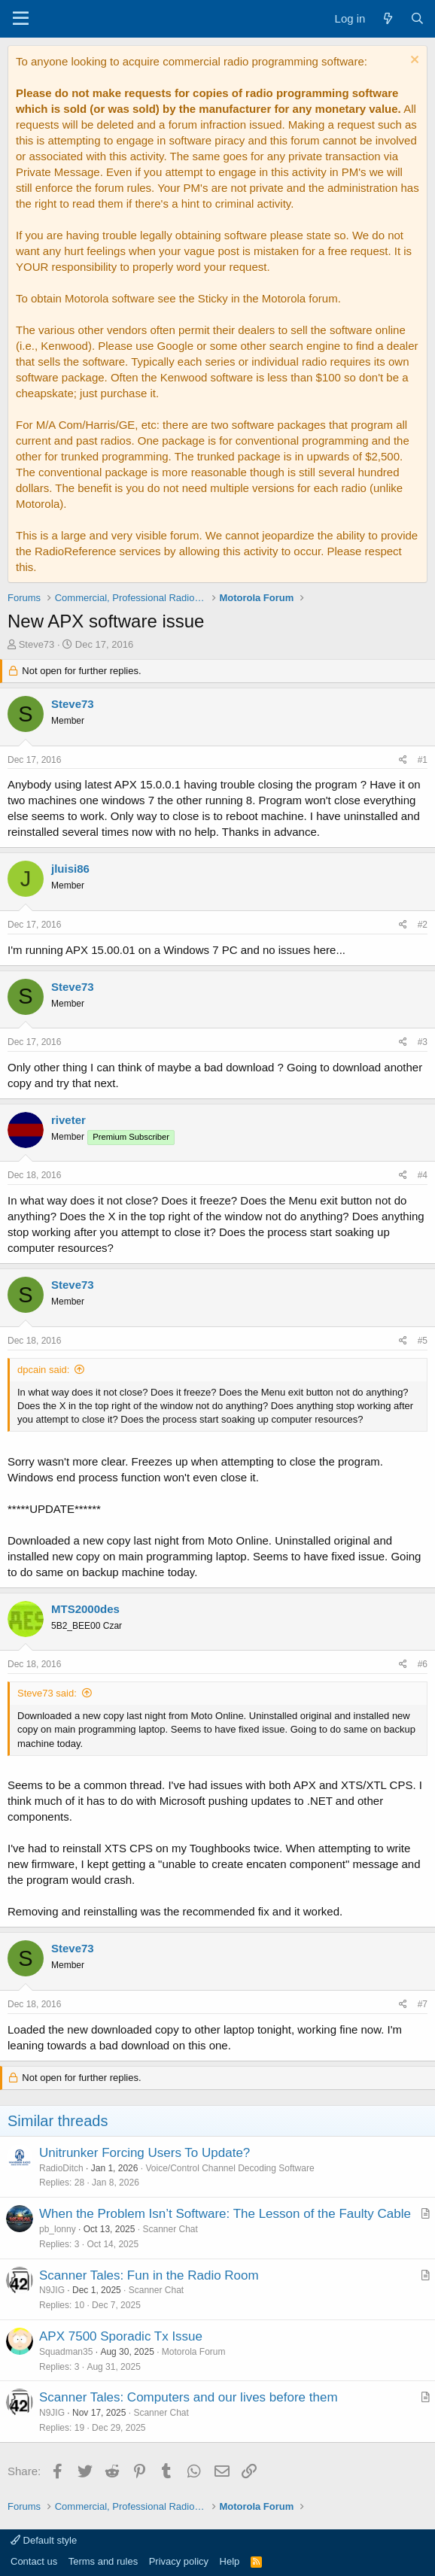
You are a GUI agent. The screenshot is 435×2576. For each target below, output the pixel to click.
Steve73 (37, 644)
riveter (68, 1119)
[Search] (417, 18)
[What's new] (387, 18)
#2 (422, 924)
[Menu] (20, 19)
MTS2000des (85, 1608)
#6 (422, 1664)
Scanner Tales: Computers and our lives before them (188, 2397)
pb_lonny (57, 2229)
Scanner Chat (169, 2229)
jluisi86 (70, 868)
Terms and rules (103, 2561)
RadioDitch (61, 2168)
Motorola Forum (194, 2352)
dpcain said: (43, 1369)
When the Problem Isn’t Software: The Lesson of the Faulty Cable (225, 2214)
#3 (422, 1042)
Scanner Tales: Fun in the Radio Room (149, 2275)
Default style (44, 2540)
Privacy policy (178, 2561)
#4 (422, 1175)
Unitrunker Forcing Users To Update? (144, 2153)
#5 (422, 1340)
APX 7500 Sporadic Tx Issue (120, 2336)
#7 (422, 2004)
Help (230, 2561)
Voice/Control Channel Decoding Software (229, 2168)
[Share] (403, 760)
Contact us (34, 2561)
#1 (422, 760)
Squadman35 (66, 2352)
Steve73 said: (47, 1693)
